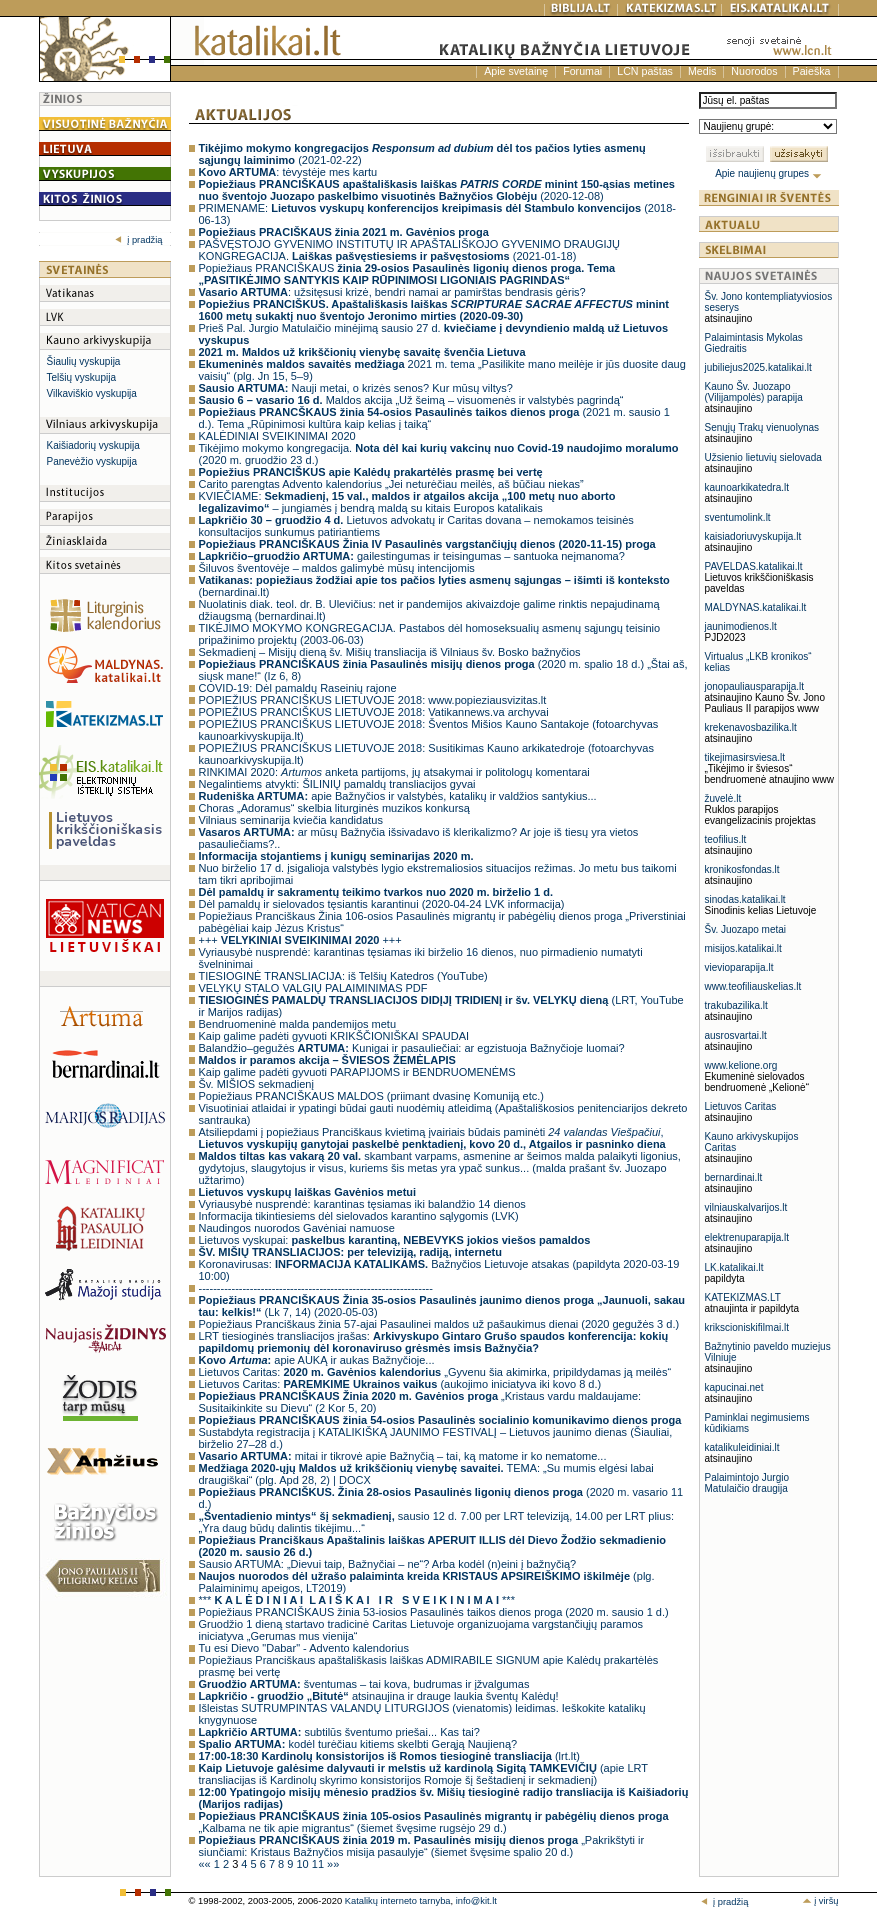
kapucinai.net (734, 1387)
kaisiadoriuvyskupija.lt (753, 536)
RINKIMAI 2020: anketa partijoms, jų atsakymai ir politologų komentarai (394, 772)
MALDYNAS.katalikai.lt (756, 607)
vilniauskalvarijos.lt (746, 1207)
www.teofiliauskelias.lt (753, 986)
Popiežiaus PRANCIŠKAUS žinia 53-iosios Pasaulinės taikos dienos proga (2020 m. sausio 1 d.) (434, 1612)
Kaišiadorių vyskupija (93, 445)
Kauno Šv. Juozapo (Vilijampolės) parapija (754, 392)
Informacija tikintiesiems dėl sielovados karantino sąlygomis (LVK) (359, 1216)
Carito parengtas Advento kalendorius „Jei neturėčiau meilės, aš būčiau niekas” (391, 484)
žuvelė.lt (723, 798)
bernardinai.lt (734, 1177)
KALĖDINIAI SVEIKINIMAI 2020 (277, 436)
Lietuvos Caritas (741, 1106)
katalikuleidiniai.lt (742, 1447)
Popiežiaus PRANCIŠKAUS (407, 274)
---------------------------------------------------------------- (316, 1288)
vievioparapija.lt (739, 967)
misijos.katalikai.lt (743, 948)
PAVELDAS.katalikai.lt (754, 566)
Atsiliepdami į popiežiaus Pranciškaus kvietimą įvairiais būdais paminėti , (432, 1138)
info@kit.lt (476, 1901)
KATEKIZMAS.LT (743, 1297)
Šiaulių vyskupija (84, 361)
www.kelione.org (741, 1065)
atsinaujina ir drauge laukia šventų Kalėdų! (379, 1696)
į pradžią (138, 240)
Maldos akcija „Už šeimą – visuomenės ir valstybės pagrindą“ (411, 400)
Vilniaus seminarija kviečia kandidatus (291, 820)
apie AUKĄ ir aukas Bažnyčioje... (317, 1360)
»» (333, 1864)
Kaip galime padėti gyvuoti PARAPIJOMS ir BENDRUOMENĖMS (357, 1072)
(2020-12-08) (437, 190)
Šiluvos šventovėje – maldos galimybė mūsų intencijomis (337, 568)
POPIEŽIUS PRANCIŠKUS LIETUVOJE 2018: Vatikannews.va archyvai (374, 712)
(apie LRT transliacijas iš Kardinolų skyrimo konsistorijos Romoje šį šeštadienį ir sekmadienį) (423, 1774)
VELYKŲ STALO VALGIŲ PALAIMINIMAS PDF (313, 988)
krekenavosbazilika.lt (751, 727)
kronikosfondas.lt (742, 869)
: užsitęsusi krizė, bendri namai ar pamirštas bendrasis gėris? (392, 292)
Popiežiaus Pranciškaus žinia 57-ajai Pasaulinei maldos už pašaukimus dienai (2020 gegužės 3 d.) (439, 1324)
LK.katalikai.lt (734, 1267)
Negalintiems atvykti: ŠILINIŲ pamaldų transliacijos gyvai (337, 784)
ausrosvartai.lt (736, 1035)
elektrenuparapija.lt (747, 1237)
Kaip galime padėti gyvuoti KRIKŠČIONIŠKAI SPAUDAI (334, 1036)
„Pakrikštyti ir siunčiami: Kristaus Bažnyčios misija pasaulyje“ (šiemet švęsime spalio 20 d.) (422, 1846)
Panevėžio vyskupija (92, 461)
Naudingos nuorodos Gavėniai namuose (297, 1228)
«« (206, 1864)
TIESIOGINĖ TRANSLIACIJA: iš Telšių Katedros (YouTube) (343, 976)
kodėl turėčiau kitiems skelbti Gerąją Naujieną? (358, 1744)
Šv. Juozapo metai (746, 929)
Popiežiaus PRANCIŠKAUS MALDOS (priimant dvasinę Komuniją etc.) (371, 1096)
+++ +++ (300, 940)
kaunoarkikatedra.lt (747, 487)
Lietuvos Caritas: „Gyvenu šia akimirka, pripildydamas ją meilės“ (435, 1372)
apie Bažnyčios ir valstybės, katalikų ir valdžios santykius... (398, 796)
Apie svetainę (516, 71)
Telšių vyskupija (81, 377)
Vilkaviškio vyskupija (92, 393)
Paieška (812, 71)
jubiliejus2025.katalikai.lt (758, 367)
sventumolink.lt (738, 517)
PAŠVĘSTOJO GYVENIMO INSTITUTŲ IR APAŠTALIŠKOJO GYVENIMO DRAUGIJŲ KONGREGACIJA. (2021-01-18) (410, 250)
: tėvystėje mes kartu (288, 172)
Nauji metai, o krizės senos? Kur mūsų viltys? (356, 388)
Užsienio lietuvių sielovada (763, 457)
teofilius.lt (726, 839)
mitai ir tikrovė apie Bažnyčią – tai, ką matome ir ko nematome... (403, 1456)
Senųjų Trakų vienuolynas (762, 427)
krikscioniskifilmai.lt (747, 1327)
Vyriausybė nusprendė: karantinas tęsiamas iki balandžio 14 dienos (362, 1204)
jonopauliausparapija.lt (755, 686)
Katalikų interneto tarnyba (398, 1901)
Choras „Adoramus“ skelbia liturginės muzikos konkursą (334, 808)
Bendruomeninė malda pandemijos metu (298, 1024)
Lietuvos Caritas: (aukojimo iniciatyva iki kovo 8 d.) (400, 1384)
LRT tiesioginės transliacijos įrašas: (434, 1342)
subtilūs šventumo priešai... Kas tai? (339, 1732)
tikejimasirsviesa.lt (745, 757)
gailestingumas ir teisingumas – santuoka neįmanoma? (412, 556)
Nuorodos (754, 71)
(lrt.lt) (389, 1756)
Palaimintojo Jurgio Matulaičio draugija (747, 1483)
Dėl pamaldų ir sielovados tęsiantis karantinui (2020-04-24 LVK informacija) (382, 904)
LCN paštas (645, 71)
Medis (702, 71)
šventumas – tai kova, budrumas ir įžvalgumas (364, 1684)
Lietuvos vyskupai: (395, 1240)
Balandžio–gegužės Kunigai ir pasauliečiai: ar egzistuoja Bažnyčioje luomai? (412, 1048)
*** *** (357, 1600)
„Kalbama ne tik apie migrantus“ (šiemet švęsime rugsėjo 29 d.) (434, 1822)
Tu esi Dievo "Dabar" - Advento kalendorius (304, 1648)
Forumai (582, 71)
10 (303, 1864)
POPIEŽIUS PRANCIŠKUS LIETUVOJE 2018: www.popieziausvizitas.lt (373, 700)
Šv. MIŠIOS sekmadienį (256, 1084)
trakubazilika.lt (736, 1005)
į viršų (820, 1901)
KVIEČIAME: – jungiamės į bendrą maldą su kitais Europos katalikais (407, 502)
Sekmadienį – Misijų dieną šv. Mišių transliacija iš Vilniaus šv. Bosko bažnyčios (390, 652)
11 (319, 1864)
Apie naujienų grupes (768, 173)
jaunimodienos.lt (741, 626)
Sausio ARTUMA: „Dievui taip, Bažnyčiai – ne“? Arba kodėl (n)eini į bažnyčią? (388, 1564)
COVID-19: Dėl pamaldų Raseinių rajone (298, 688)
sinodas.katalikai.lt (745, 899)
